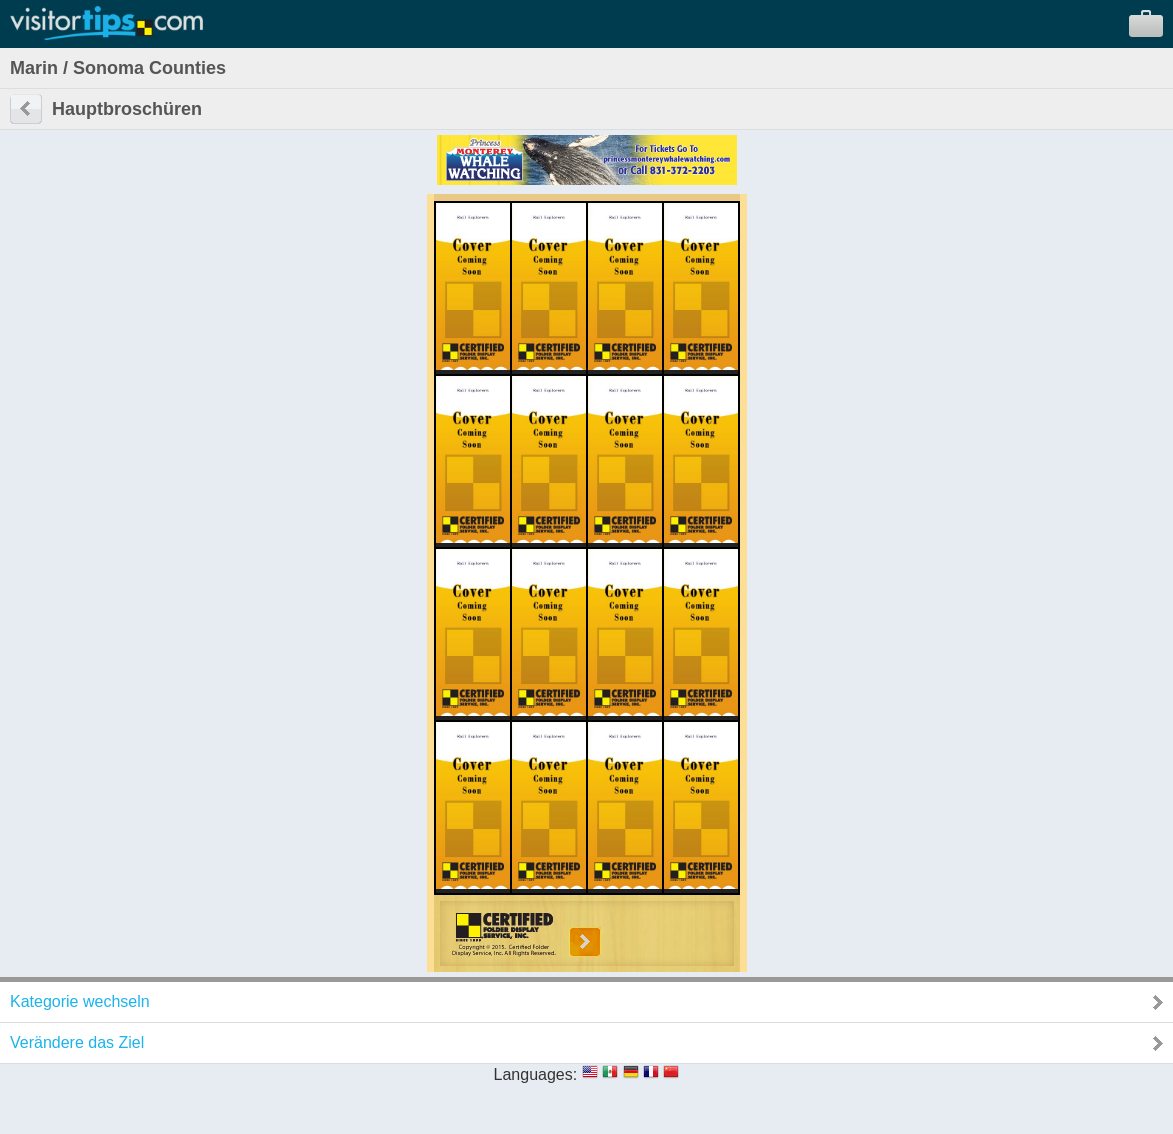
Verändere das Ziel (77, 1042)
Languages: (536, 1074)
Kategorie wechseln (80, 1001)
